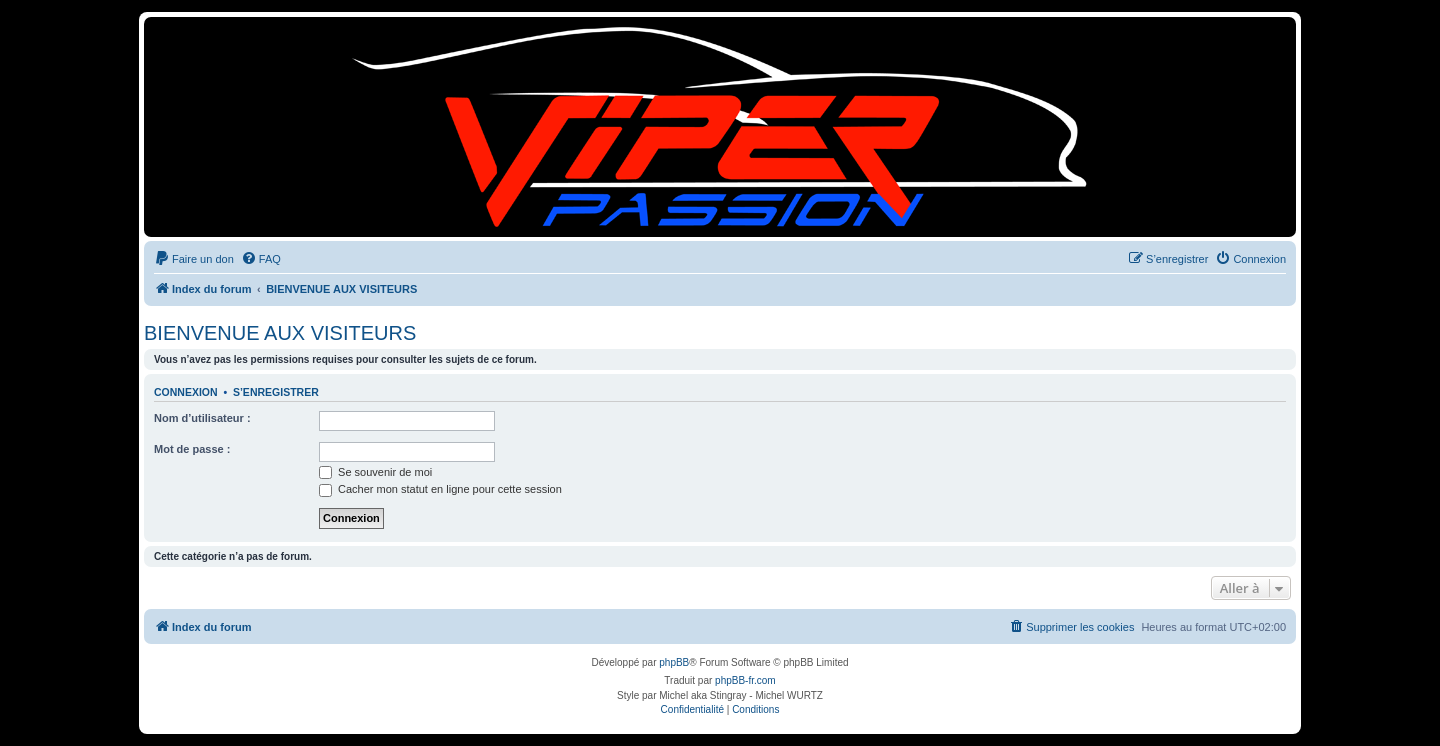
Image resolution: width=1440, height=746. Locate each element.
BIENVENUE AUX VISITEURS (280, 333)
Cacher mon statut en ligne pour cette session (440, 489)
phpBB (674, 662)
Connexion (186, 392)
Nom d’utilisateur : (202, 418)
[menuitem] (194, 259)
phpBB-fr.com (745, 680)
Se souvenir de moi (375, 472)
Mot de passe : (192, 449)
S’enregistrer (276, 392)
